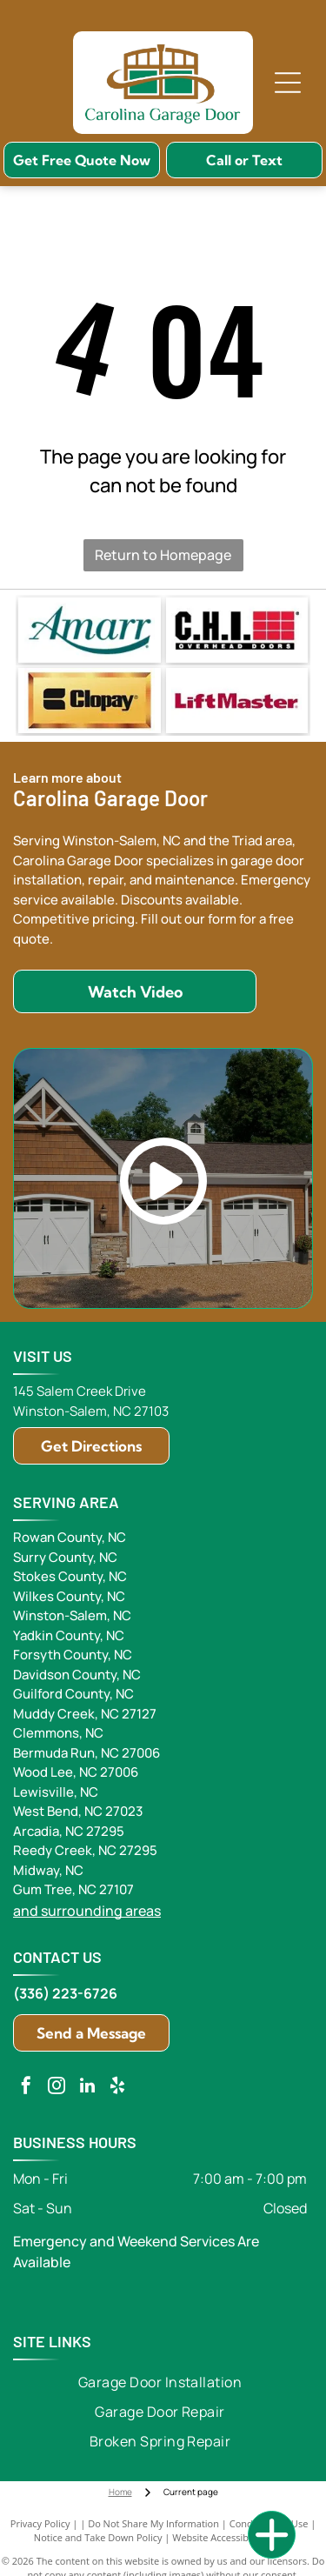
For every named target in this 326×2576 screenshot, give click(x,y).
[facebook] (26, 2087)
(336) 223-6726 (65, 1993)
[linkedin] (87, 2087)
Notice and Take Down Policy (98, 2537)
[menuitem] (160, 2382)
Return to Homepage (163, 554)
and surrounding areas (87, 1910)
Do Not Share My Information (153, 2523)
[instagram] (56, 2087)
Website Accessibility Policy (232, 2537)
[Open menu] (288, 83)
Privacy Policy (40, 2523)
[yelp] (117, 2087)
